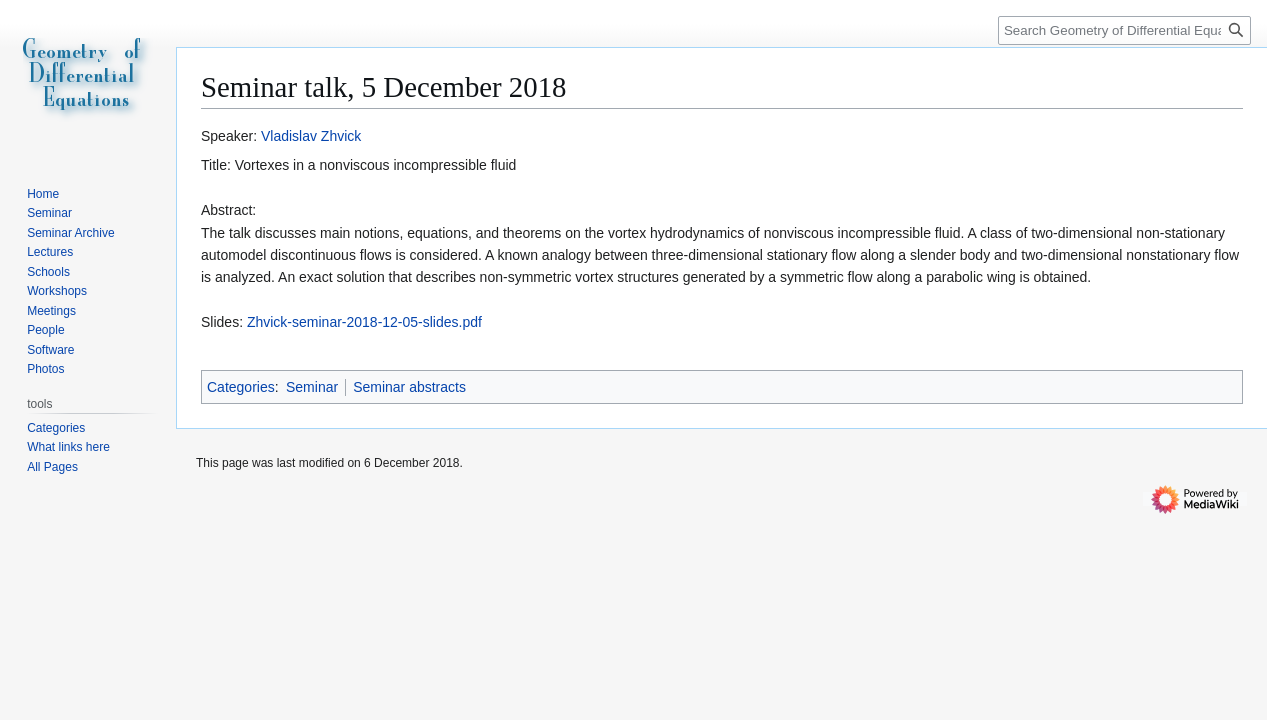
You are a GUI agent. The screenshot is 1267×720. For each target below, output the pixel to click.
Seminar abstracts (409, 387)
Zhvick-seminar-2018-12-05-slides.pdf (364, 322)
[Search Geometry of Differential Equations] (1124, 30)
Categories (241, 387)
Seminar (312, 387)
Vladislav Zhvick (311, 136)
